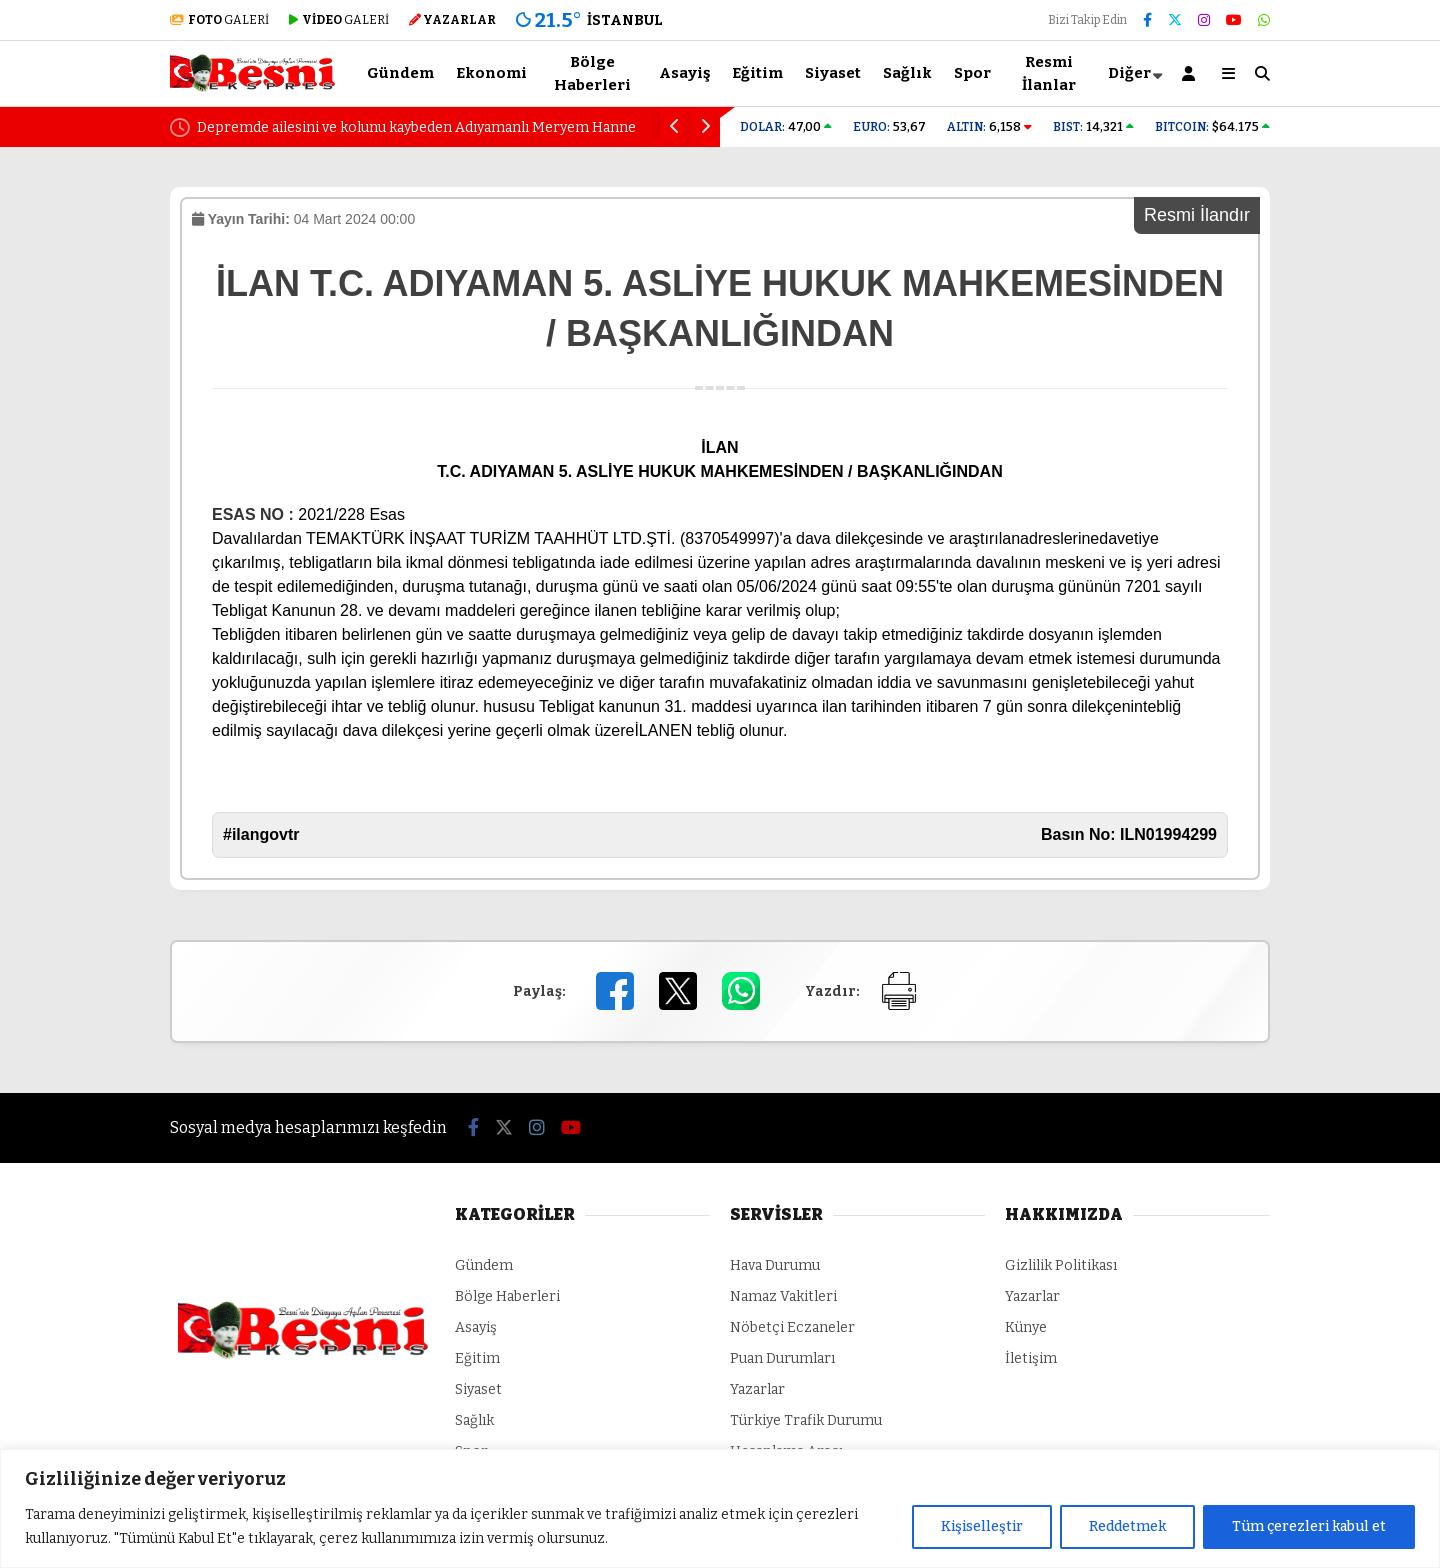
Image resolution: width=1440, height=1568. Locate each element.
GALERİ (219, 20)
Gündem (400, 73)
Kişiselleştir (982, 1526)
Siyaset (833, 73)
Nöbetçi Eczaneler (792, 1327)
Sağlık (907, 73)
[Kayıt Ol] (1192, 73)
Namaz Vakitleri (783, 1296)
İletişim (1031, 1358)
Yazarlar (757, 1389)
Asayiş (684, 73)
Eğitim (757, 73)
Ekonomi (491, 73)
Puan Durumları (782, 1358)
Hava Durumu (775, 1265)
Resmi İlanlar (1049, 73)
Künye (1026, 1327)
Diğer (1129, 73)
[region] (720, 1508)
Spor (972, 73)
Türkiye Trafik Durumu (806, 1420)
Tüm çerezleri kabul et (1309, 1526)
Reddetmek (1127, 1526)
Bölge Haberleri (592, 73)
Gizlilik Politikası (1061, 1265)
